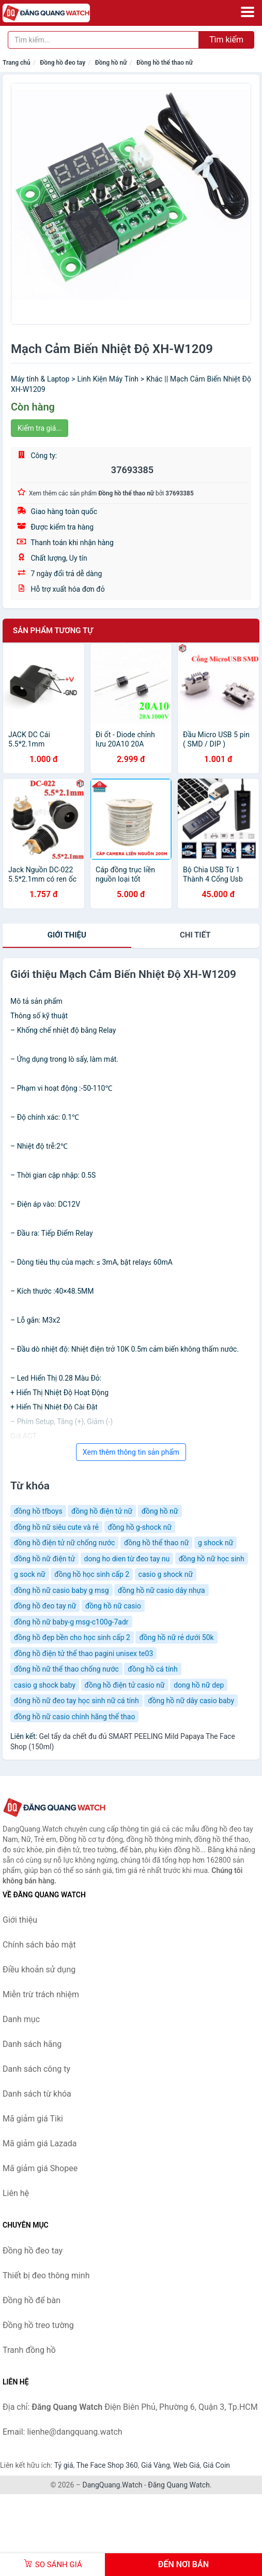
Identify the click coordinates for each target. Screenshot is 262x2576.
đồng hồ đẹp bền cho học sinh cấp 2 (72, 1637)
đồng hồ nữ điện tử (44, 1559)
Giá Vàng (155, 2465)
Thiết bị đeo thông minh (46, 2275)
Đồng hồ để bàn (31, 2300)
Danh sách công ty (36, 2069)
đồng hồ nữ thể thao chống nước (66, 1669)
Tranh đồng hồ (29, 2350)
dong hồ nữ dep (199, 1685)
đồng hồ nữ (160, 1511)
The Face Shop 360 (106, 2465)
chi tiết (195, 935)
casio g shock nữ (165, 1574)
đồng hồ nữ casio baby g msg (61, 1590)
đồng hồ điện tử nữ (101, 1511)
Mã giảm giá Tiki (33, 2119)
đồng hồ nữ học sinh (211, 1559)
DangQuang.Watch (112, 2485)
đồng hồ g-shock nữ (140, 1527)
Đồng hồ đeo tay (62, 62)
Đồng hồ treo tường (38, 2325)
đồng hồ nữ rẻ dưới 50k (176, 1637)
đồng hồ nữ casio (113, 1606)
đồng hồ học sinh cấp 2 (91, 1574)
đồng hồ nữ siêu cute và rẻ (56, 1527)
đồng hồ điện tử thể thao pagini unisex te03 (83, 1653)
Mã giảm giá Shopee (40, 2168)
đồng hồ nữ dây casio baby (191, 1700)
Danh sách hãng (32, 2044)
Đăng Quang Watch (179, 2485)
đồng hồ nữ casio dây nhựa (161, 1590)
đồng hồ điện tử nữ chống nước (64, 1543)
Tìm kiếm (226, 40)
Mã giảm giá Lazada (39, 2143)
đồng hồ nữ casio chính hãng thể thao (74, 1717)
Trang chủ (16, 62)
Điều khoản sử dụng (39, 1969)
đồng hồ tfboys (38, 1511)
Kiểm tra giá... (39, 428)
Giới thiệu (67, 935)
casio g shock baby (44, 1685)
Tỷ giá (63, 2465)
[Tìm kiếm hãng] (103, 40)
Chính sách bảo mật (39, 1945)
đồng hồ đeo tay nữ (45, 1606)
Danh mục (21, 2019)
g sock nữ (29, 1574)
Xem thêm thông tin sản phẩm (131, 1452)
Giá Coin (216, 2465)
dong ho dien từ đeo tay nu (127, 1559)
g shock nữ (216, 1543)
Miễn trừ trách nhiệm (41, 1994)
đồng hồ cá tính (153, 1669)
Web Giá (186, 2465)
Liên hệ (16, 2193)
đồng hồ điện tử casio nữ (125, 1685)
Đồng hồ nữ (111, 62)
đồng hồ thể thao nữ (156, 1543)
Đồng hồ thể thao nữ (164, 62)
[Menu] (247, 12)
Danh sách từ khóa (37, 2094)
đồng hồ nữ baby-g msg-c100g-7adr (71, 1622)
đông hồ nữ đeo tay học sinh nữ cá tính (76, 1700)
